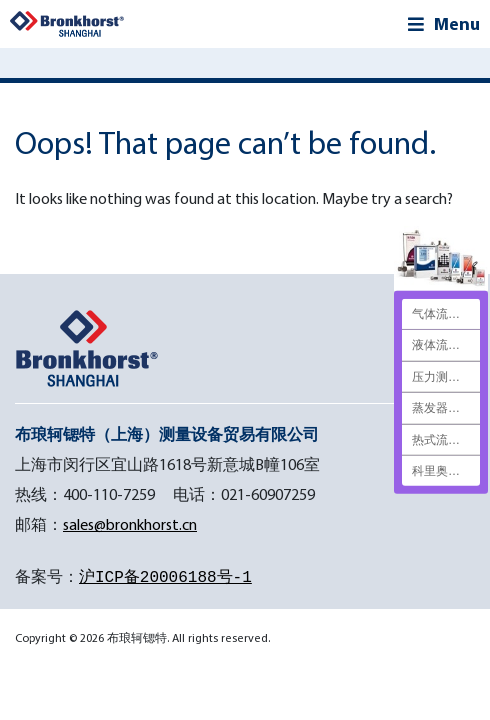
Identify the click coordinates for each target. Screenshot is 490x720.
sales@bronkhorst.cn (130, 524)
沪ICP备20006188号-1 (165, 578)
